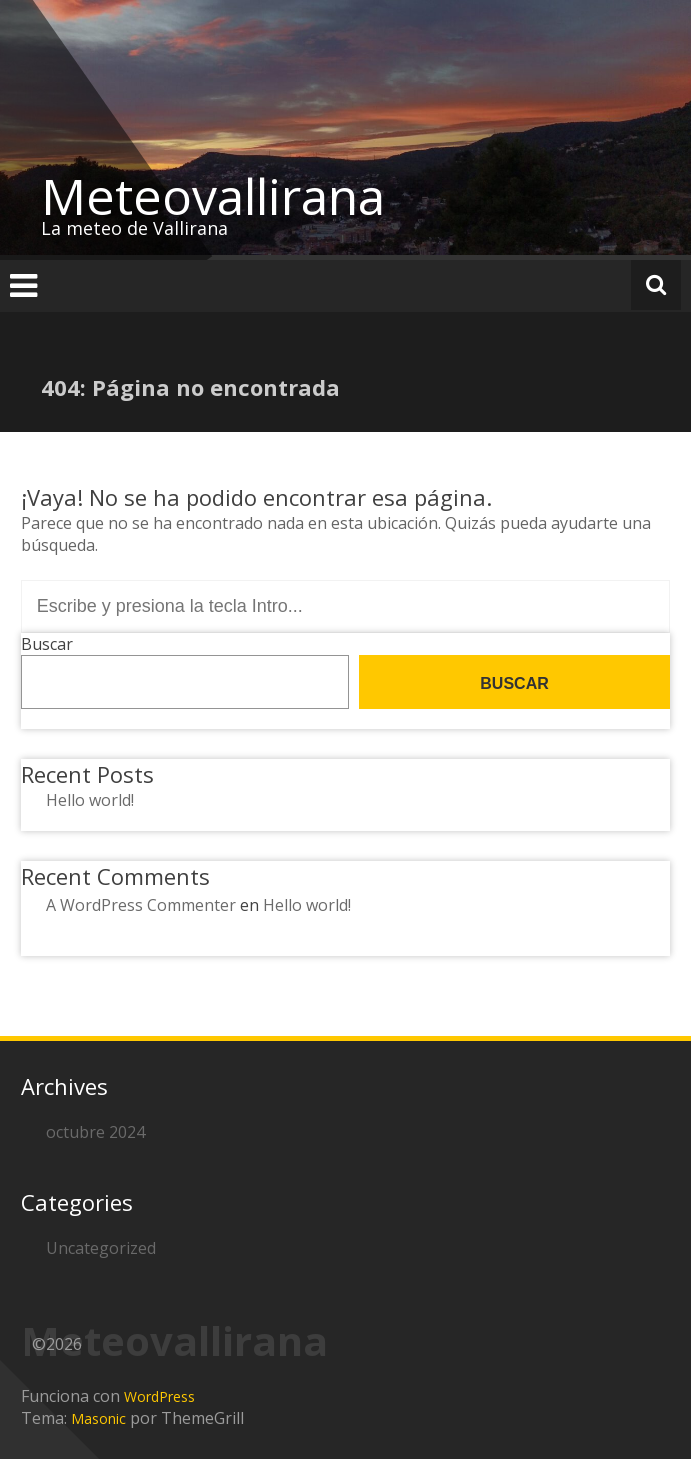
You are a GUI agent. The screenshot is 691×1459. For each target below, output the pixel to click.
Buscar (47, 644)
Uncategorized (101, 1248)
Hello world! (90, 800)
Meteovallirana (213, 196)
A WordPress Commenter (141, 905)
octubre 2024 (95, 1132)
